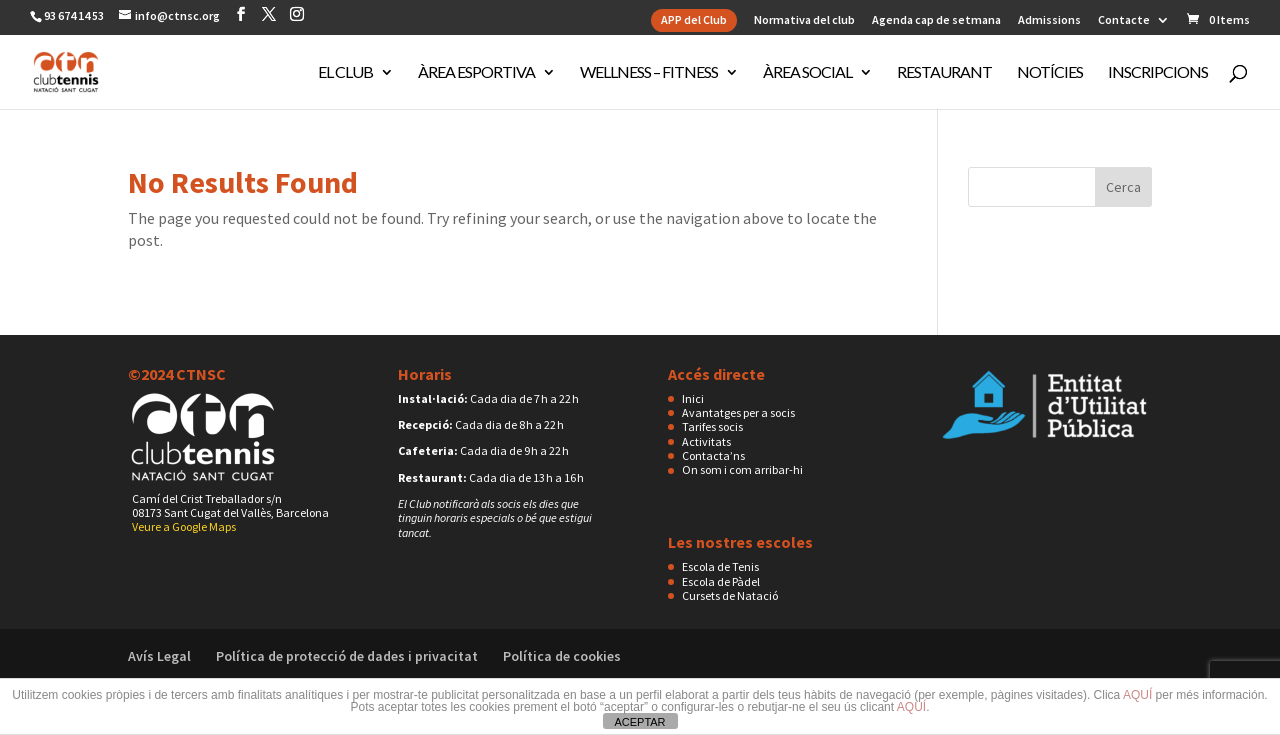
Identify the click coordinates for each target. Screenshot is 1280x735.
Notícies (1050, 73)
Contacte (1124, 20)
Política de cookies (562, 656)
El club (345, 73)
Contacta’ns (713, 455)
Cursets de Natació (730, 595)
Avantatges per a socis (738, 412)
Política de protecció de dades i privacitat (347, 656)
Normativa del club (804, 20)
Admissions (1049, 20)
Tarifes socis (712, 426)
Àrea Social (807, 73)
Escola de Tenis (720, 566)
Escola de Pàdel (721, 581)
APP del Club (694, 19)
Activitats (706, 441)
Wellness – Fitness (649, 73)
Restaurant (944, 73)
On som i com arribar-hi (742, 469)
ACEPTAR (639, 722)
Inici (693, 398)
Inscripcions (1158, 73)
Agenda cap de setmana (936, 20)
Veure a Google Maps (184, 526)
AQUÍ (1137, 695)
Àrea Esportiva (476, 73)
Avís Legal (159, 656)
